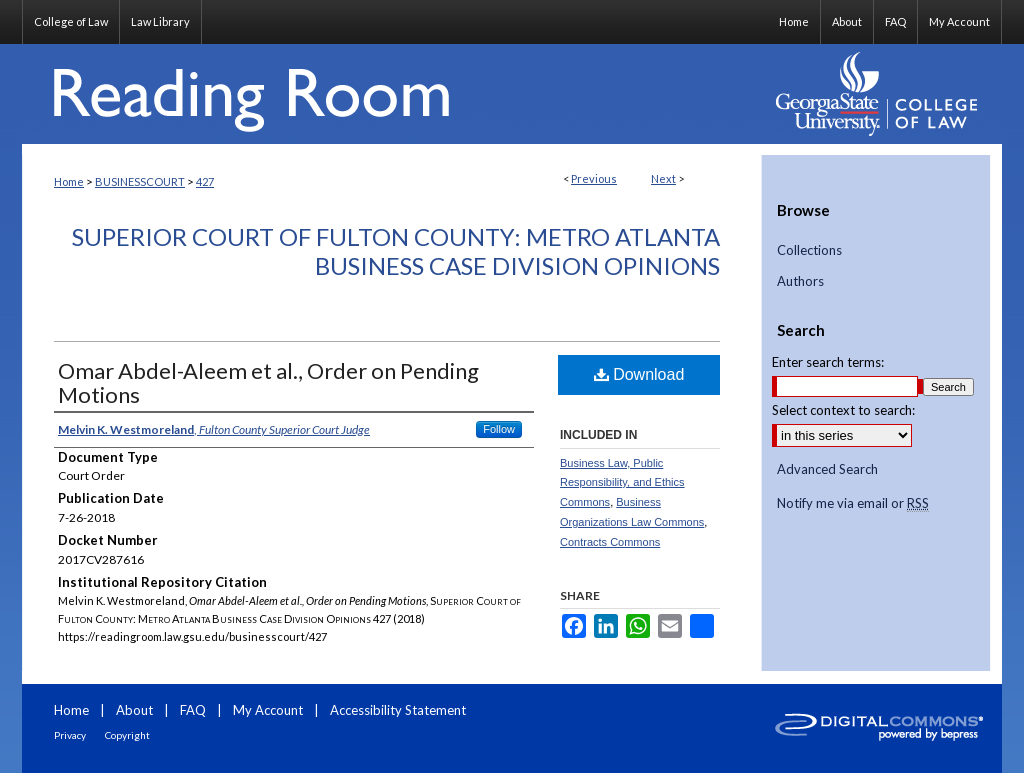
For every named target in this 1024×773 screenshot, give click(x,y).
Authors (800, 281)
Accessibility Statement (398, 710)
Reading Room (392, 94)
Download (639, 374)
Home (69, 181)
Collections (809, 250)
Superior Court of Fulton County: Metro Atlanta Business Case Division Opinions (396, 251)
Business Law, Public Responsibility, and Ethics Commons (622, 483)
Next (663, 178)
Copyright (127, 735)
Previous (594, 178)
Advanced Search (827, 469)
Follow (499, 429)
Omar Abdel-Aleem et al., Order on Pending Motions (268, 382)
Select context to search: (843, 410)
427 (205, 181)
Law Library (160, 21)
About (134, 710)
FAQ (193, 710)
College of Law (71, 21)
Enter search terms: (828, 362)
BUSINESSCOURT (140, 181)
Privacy (70, 735)
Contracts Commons (610, 542)
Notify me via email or (853, 504)
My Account (268, 710)
